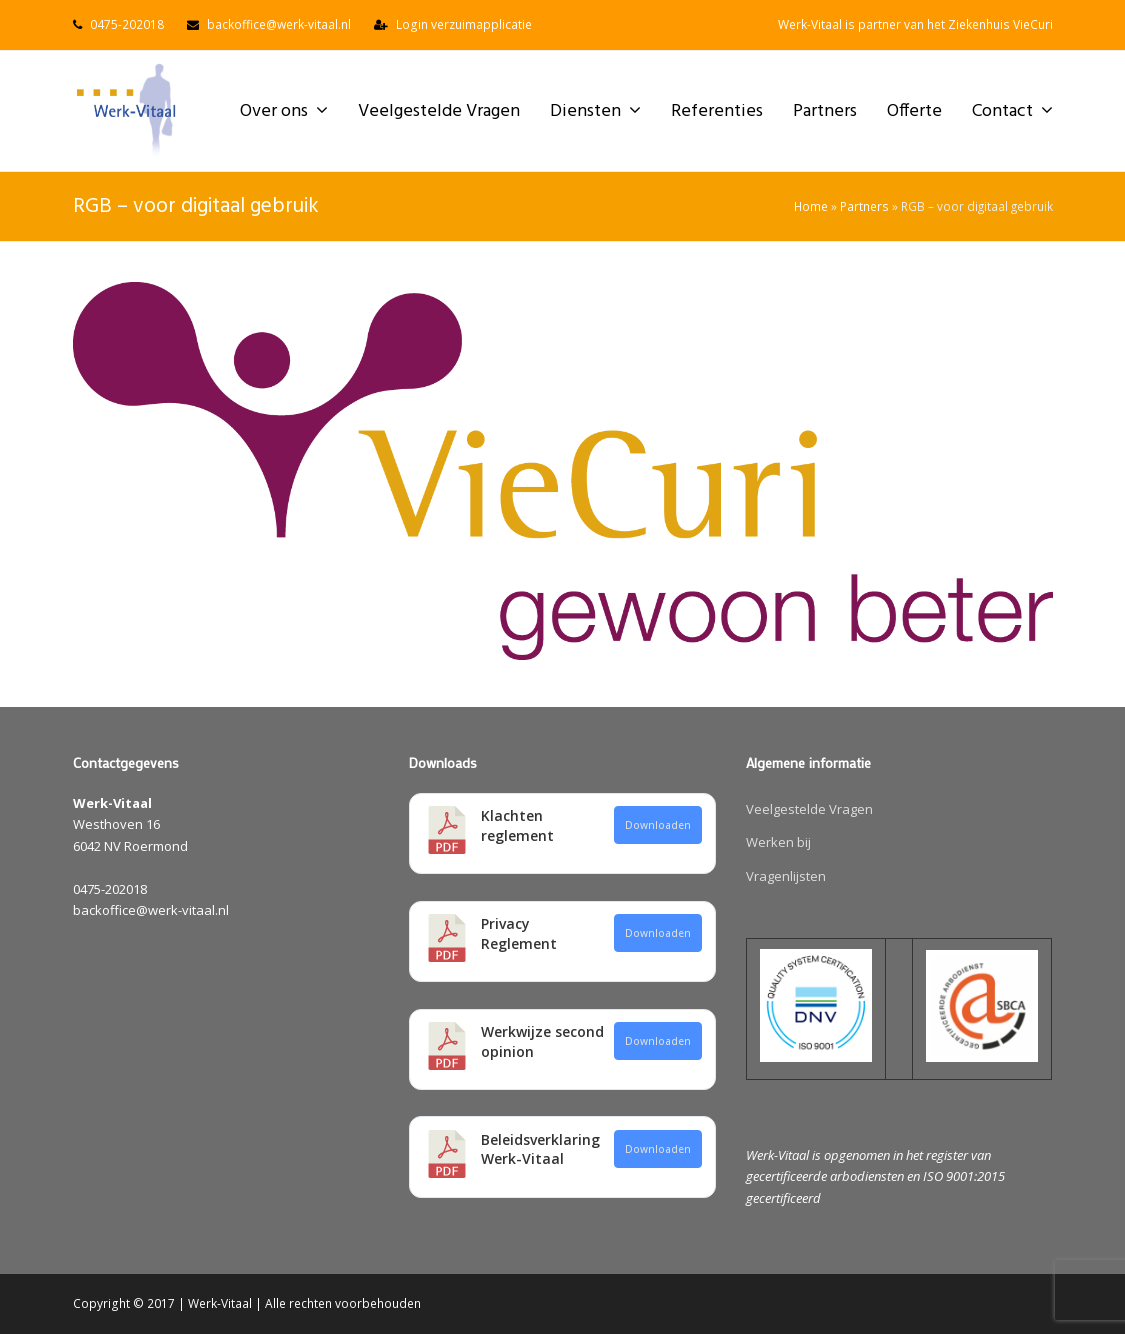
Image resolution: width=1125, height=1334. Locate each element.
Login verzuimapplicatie (464, 24)
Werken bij (778, 842)
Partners (864, 206)
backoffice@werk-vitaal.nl (279, 24)
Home (811, 206)
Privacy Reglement (519, 933)
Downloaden (658, 825)
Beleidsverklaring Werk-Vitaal (540, 1149)
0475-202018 (127, 24)
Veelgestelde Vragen (809, 809)
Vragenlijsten (786, 876)
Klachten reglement (517, 825)
